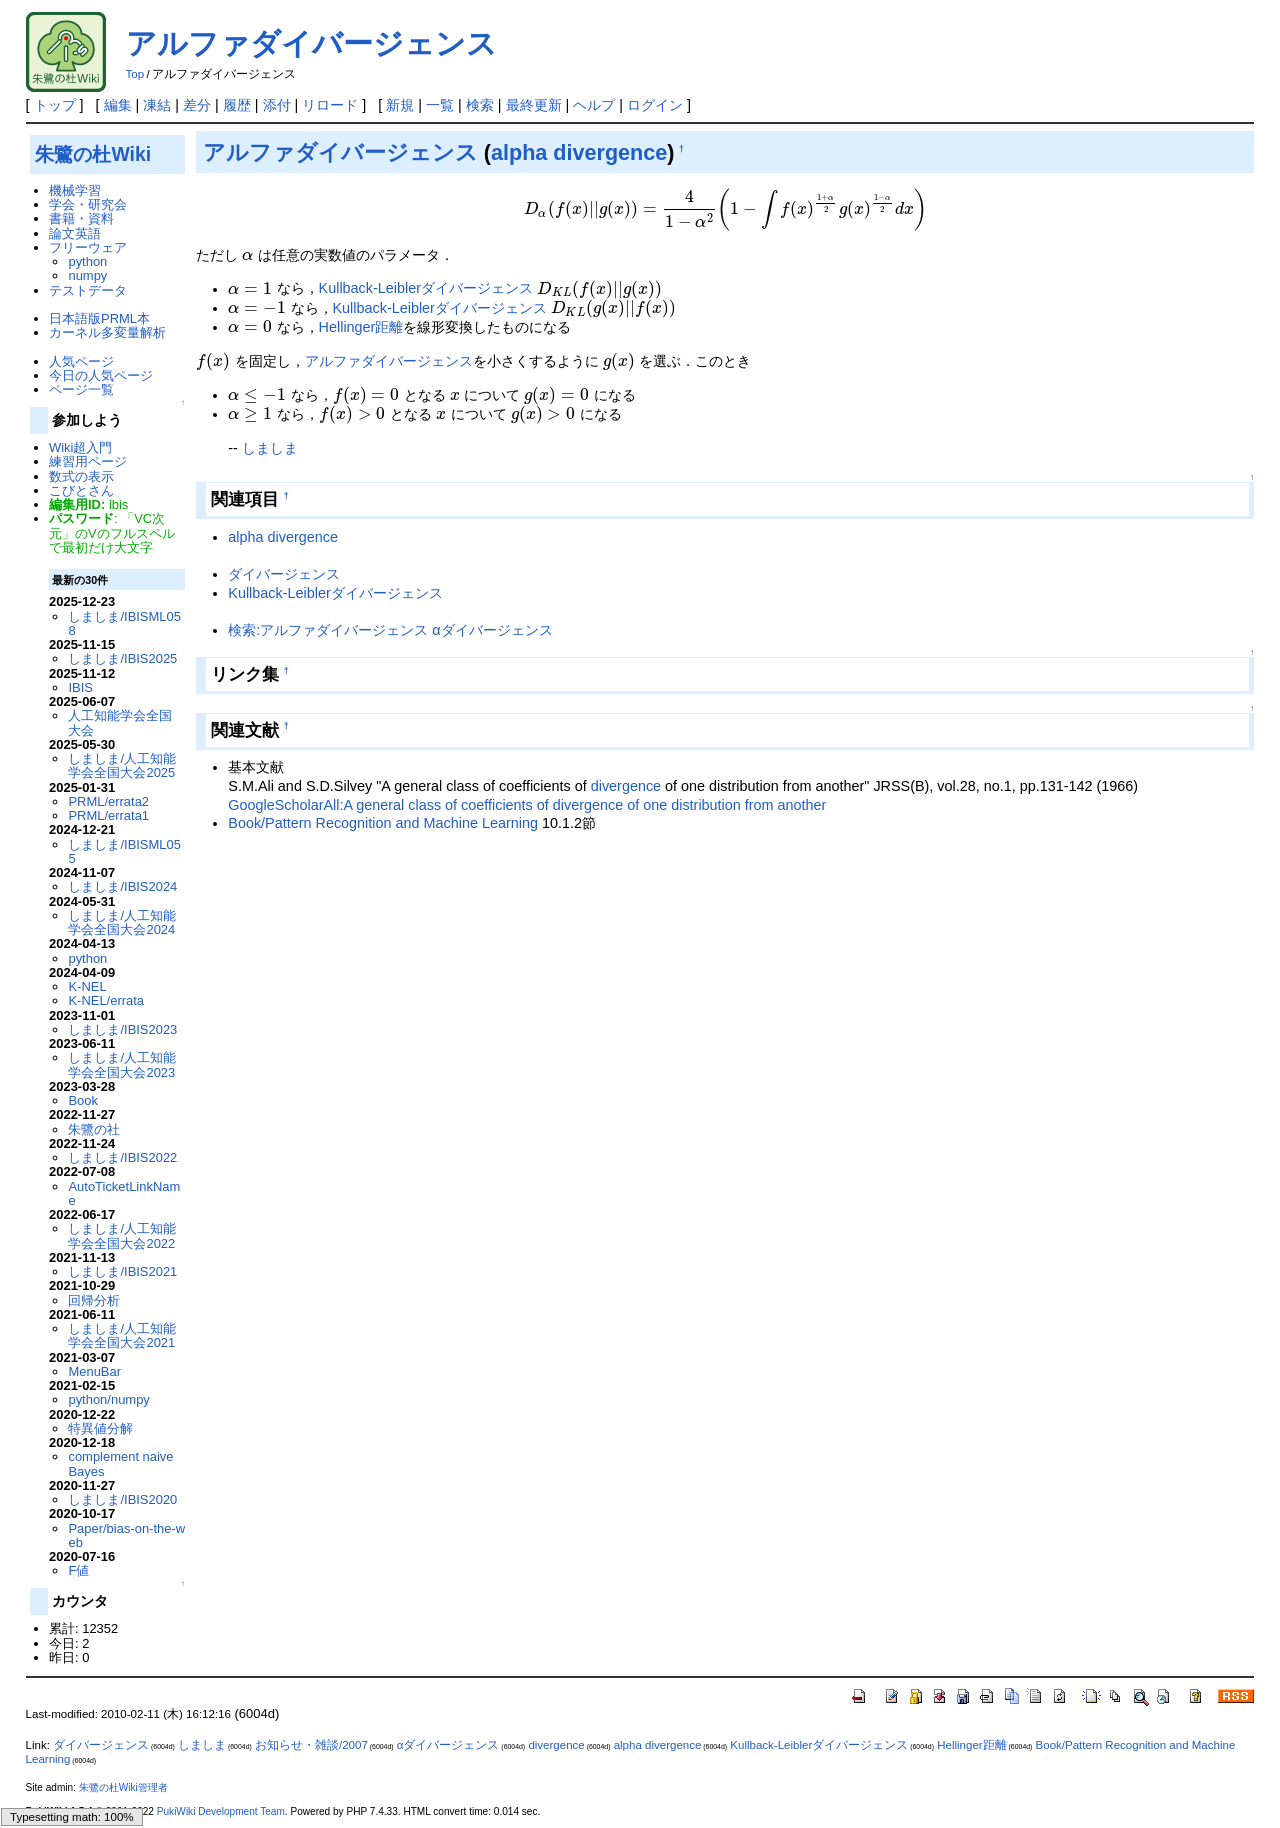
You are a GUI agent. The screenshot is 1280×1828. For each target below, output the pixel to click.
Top (135, 74)
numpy (87, 275)
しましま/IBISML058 (124, 623)
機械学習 (75, 190)
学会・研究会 (88, 204)
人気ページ (81, 361)
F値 (78, 1570)
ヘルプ (594, 105)
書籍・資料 (81, 218)
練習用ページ (88, 461)
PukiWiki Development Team (221, 1811)
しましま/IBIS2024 (122, 886)
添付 (277, 105)
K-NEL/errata (106, 1000)
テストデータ (88, 290)
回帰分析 (94, 1300)
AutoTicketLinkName (124, 1193)
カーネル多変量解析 (107, 332)
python (87, 261)
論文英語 (75, 233)
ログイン (655, 105)
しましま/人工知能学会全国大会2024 (122, 922)
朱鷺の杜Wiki (93, 154)
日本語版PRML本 (99, 318)
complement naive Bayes (120, 1463)
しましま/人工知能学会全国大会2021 (122, 1335)
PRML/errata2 (108, 801)
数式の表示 (81, 476)
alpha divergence (579, 152)
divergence (626, 786)
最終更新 (534, 105)
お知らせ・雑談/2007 (311, 1745)
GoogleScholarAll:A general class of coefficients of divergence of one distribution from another (527, 805)
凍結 (157, 105)
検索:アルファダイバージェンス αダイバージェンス (390, 630)
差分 (197, 105)
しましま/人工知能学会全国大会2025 (122, 765)
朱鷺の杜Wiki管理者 (123, 1787)
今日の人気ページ (101, 375)
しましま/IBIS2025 (122, 658)
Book (83, 1100)
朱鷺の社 (94, 1129)
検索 (480, 105)
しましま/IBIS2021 (122, 1271)
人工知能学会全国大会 (120, 722)
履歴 (237, 105)
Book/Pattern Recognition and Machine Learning (383, 823)
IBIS (80, 687)
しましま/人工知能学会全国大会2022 (122, 1235)
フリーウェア (88, 247)
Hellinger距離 (361, 327)
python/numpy (108, 1399)
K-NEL (87, 986)
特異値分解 (100, 1428)
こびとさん (81, 490)
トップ (55, 105)
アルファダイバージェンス (311, 43)
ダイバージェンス (284, 574)
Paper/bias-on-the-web (126, 1535)
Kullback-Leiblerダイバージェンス (426, 289)
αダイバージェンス (448, 1745)
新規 (400, 105)
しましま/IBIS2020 (122, 1499)
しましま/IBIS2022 (122, 1157)
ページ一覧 (81, 389)
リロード (330, 105)
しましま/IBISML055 (124, 851)
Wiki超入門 (80, 447)
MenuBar (94, 1371)
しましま (270, 448)
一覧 (440, 105)
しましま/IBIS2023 (122, 1029)
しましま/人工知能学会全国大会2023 (122, 1064)
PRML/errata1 (108, 815)
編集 (118, 105)
